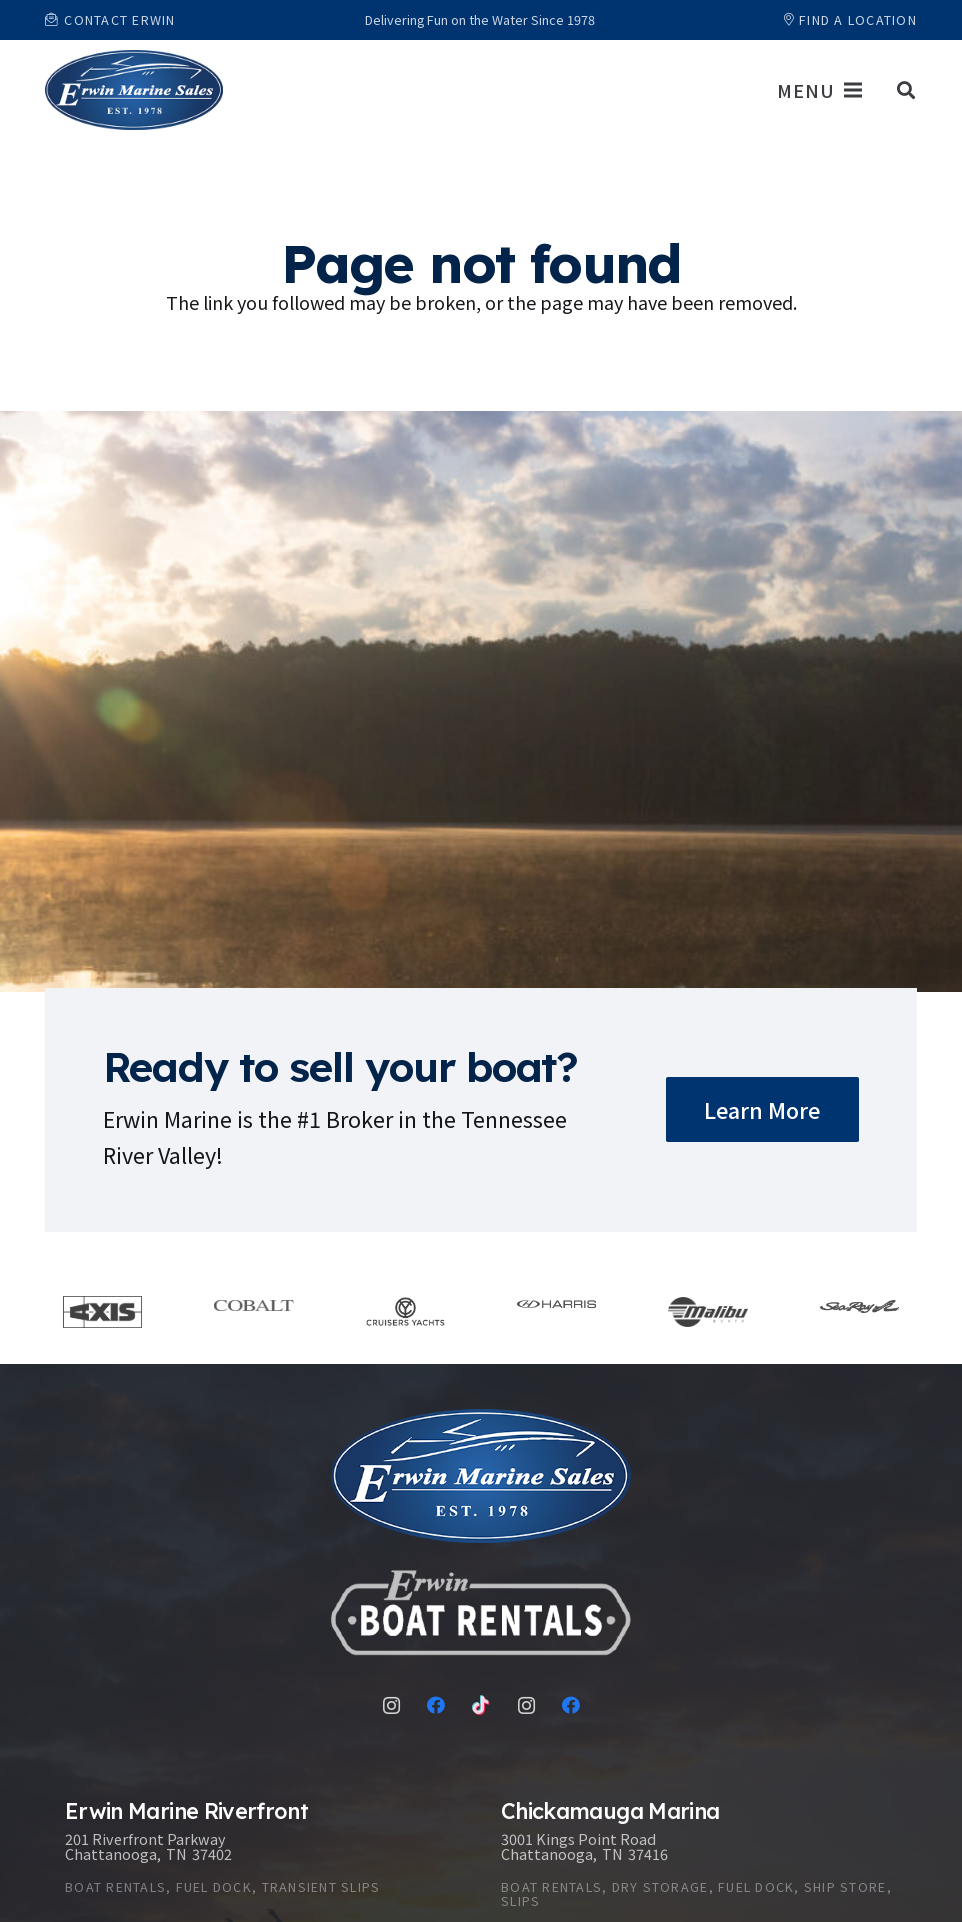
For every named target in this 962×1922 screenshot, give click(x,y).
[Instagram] (391, 1705)
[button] (906, 90)
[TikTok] (481, 1705)
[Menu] (819, 90)
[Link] (134, 90)
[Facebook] (436, 1705)
